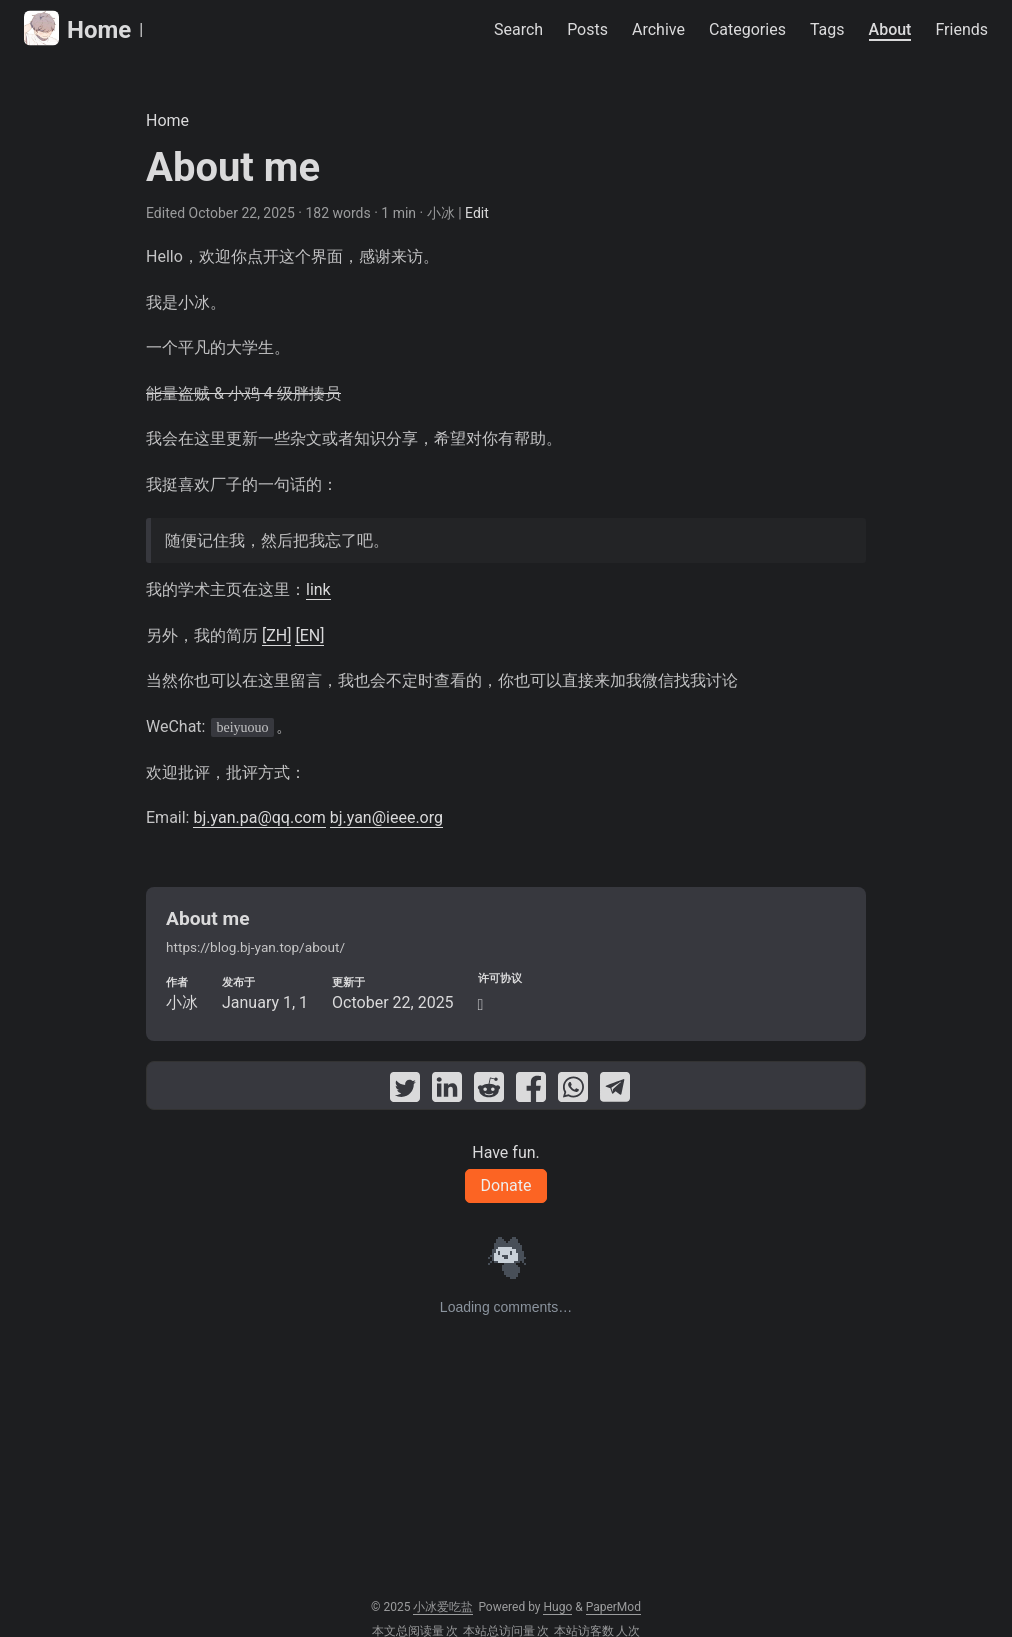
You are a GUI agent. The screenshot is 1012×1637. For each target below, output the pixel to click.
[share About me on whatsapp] (573, 1091)
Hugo (557, 1607)
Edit (477, 213)
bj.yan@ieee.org (386, 817)
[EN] (309, 635)
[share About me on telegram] (615, 1091)
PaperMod (613, 1607)
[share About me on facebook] (531, 1091)
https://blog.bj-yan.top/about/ (255, 947)
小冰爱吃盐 (443, 1607)
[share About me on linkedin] (447, 1091)
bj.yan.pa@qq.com (259, 817)
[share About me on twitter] (405, 1091)
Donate (506, 1185)
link (318, 589)
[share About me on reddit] (489, 1091)
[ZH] (276, 635)
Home (77, 28)
